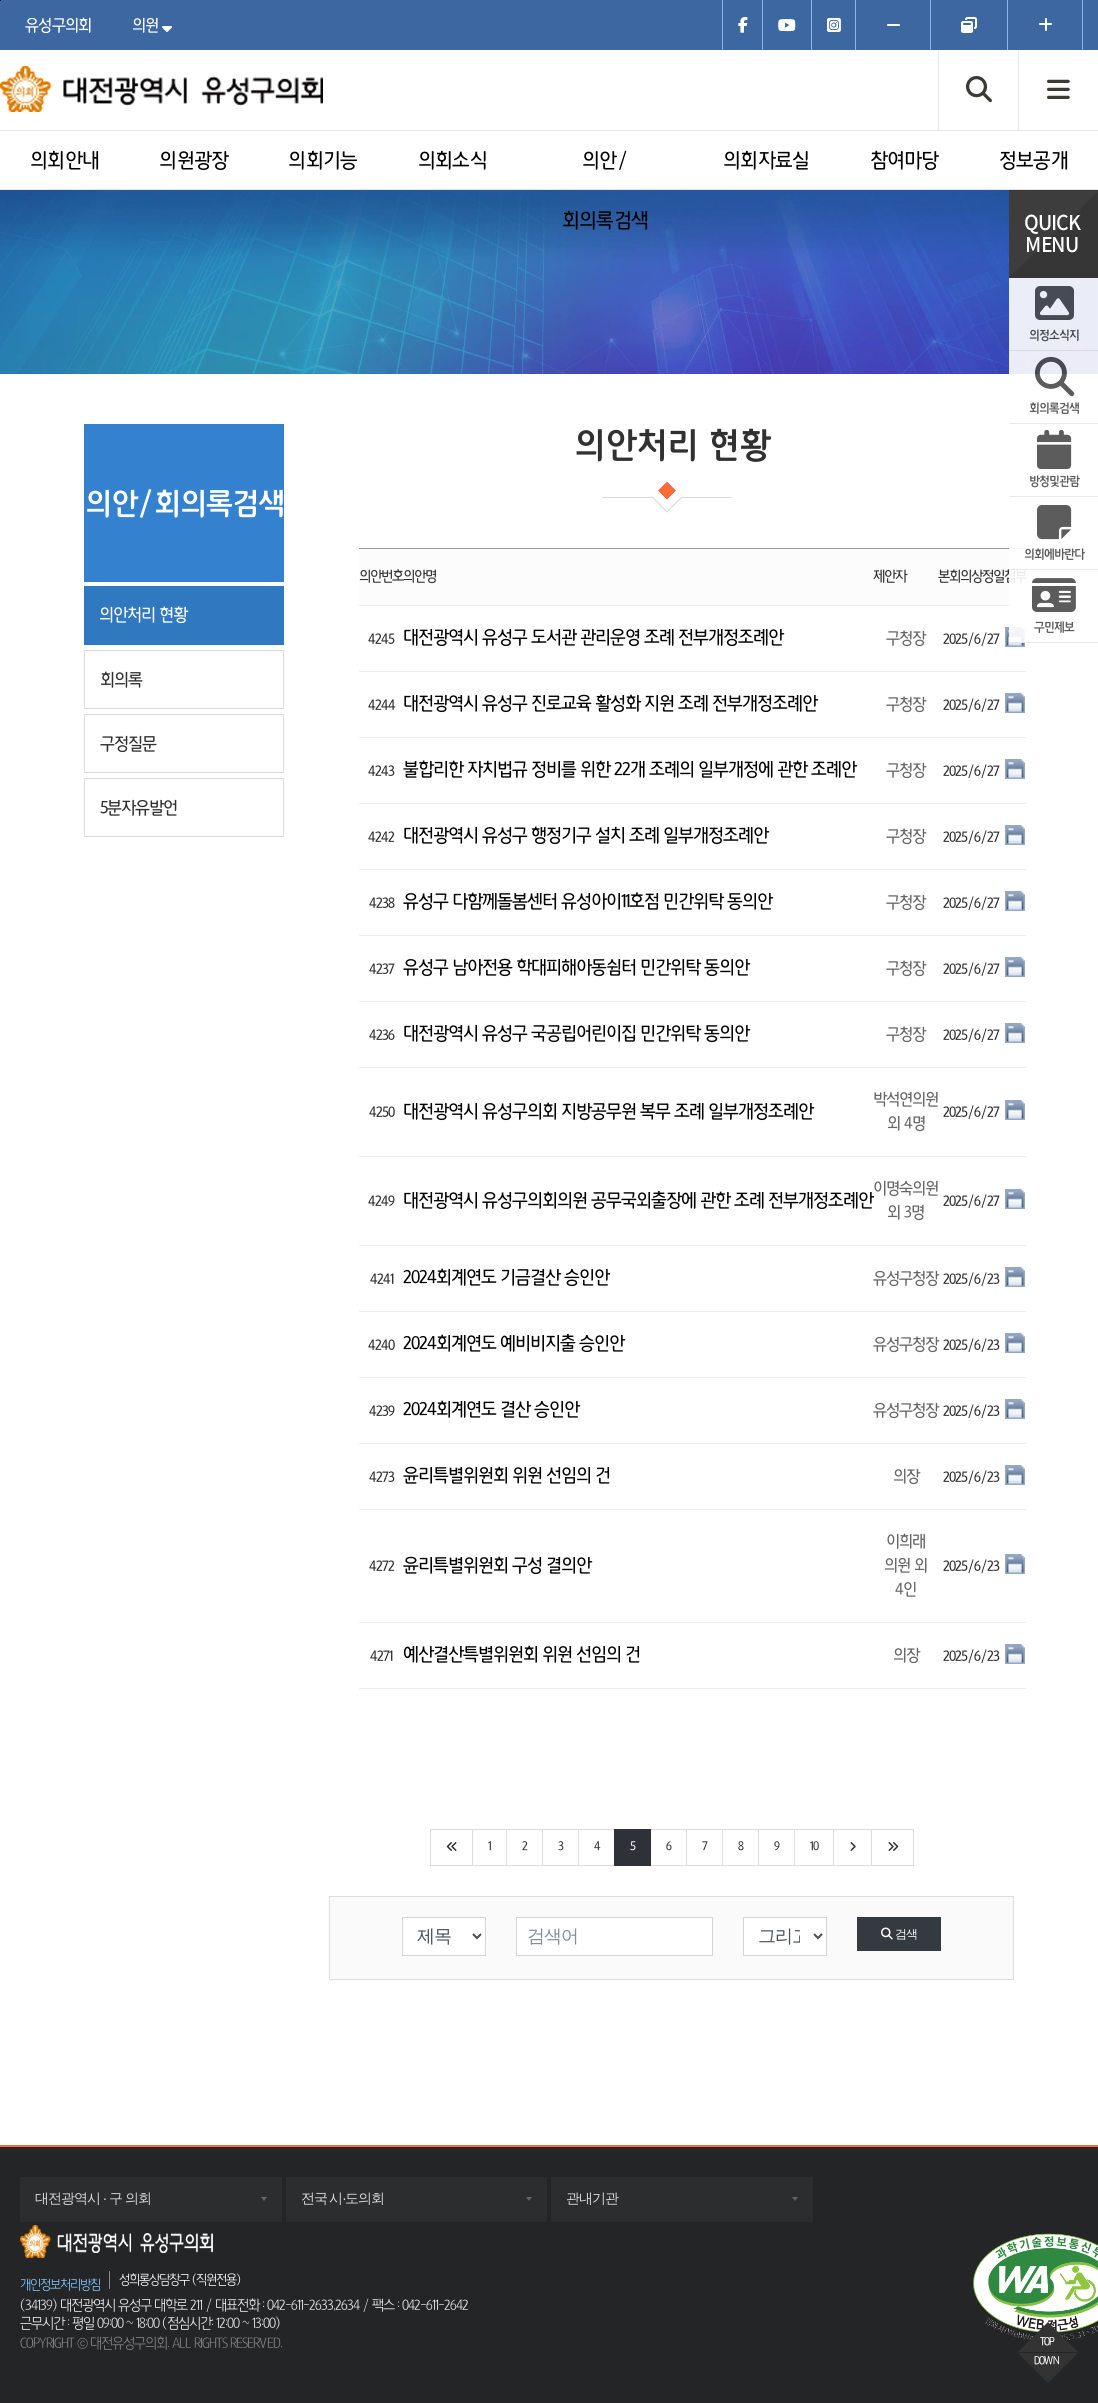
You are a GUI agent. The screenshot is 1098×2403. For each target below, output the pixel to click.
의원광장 (193, 161)
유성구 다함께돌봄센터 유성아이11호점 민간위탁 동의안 (587, 902)
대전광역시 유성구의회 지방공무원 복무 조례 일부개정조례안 (608, 1112)
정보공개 (1033, 161)
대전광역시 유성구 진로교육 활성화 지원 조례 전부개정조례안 (610, 704)
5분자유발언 (138, 807)
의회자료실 (766, 161)
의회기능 (322, 161)
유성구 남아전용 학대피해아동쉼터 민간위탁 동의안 (576, 968)
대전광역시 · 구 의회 (113, 2205)
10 (814, 1847)
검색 (898, 1934)
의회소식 (452, 161)
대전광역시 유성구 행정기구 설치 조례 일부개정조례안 (585, 836)
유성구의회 (58, 25)
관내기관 (612, 2205)
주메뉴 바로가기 (0, 0)
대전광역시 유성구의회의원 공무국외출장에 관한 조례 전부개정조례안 (638, 1201)
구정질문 (128, 743)
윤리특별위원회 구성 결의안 (497, 1566)
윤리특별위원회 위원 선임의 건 (506, 1476)
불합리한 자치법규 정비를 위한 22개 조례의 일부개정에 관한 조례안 (629, 770)
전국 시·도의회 (363, 2205)
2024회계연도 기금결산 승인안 (506, 1278)
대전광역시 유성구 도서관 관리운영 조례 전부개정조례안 (593, 638)
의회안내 (64, 161)
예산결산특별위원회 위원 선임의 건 (521, 1655)
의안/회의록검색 (605, 191)
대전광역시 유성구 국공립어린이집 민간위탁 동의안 (576, 1034)
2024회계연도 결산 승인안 (491, 1410)
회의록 (121, 679)
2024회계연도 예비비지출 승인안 (513, 1344)
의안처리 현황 (143, 614)
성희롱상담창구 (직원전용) (179, 2279)
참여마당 (904, 161)
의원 (157, 25)
